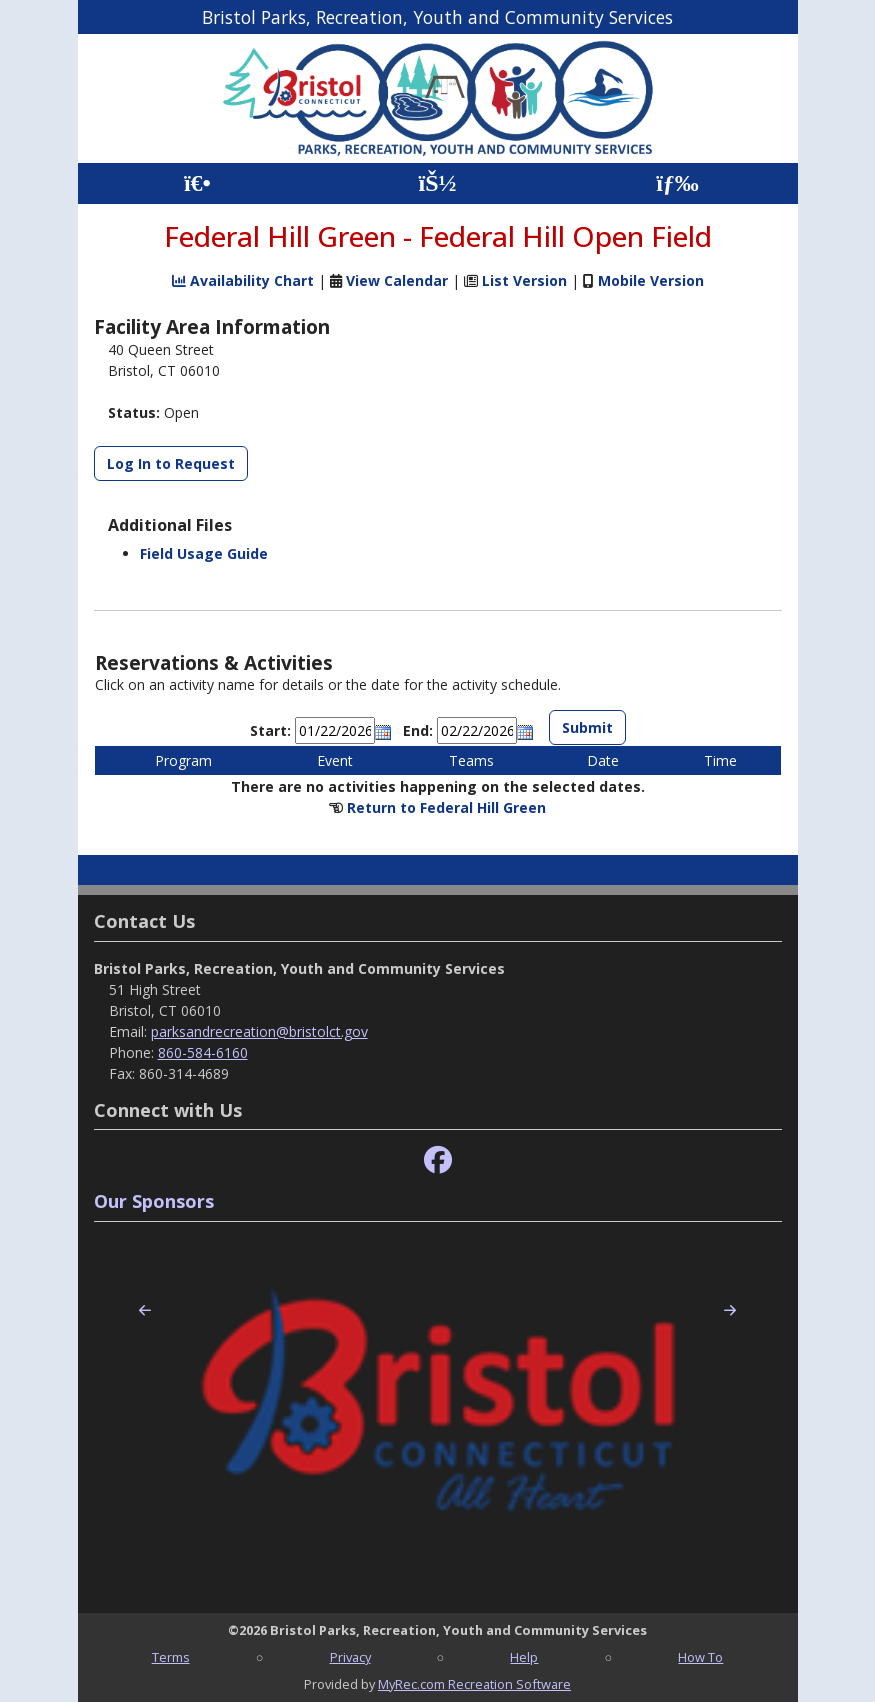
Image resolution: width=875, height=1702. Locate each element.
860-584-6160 (203, 1052)
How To (700, 1657)
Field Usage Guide (204, 553)
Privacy (350, 1657)
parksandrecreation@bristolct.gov (259, 1031)
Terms (171, 1657)
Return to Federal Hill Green (446, 807)
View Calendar (397, 280)
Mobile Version (651, 280)
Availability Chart (243, 280)
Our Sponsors (154, 1201)
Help (524, 1657)
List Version (524, 280)
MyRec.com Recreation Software (474, 1684)
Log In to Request (171, 463)
